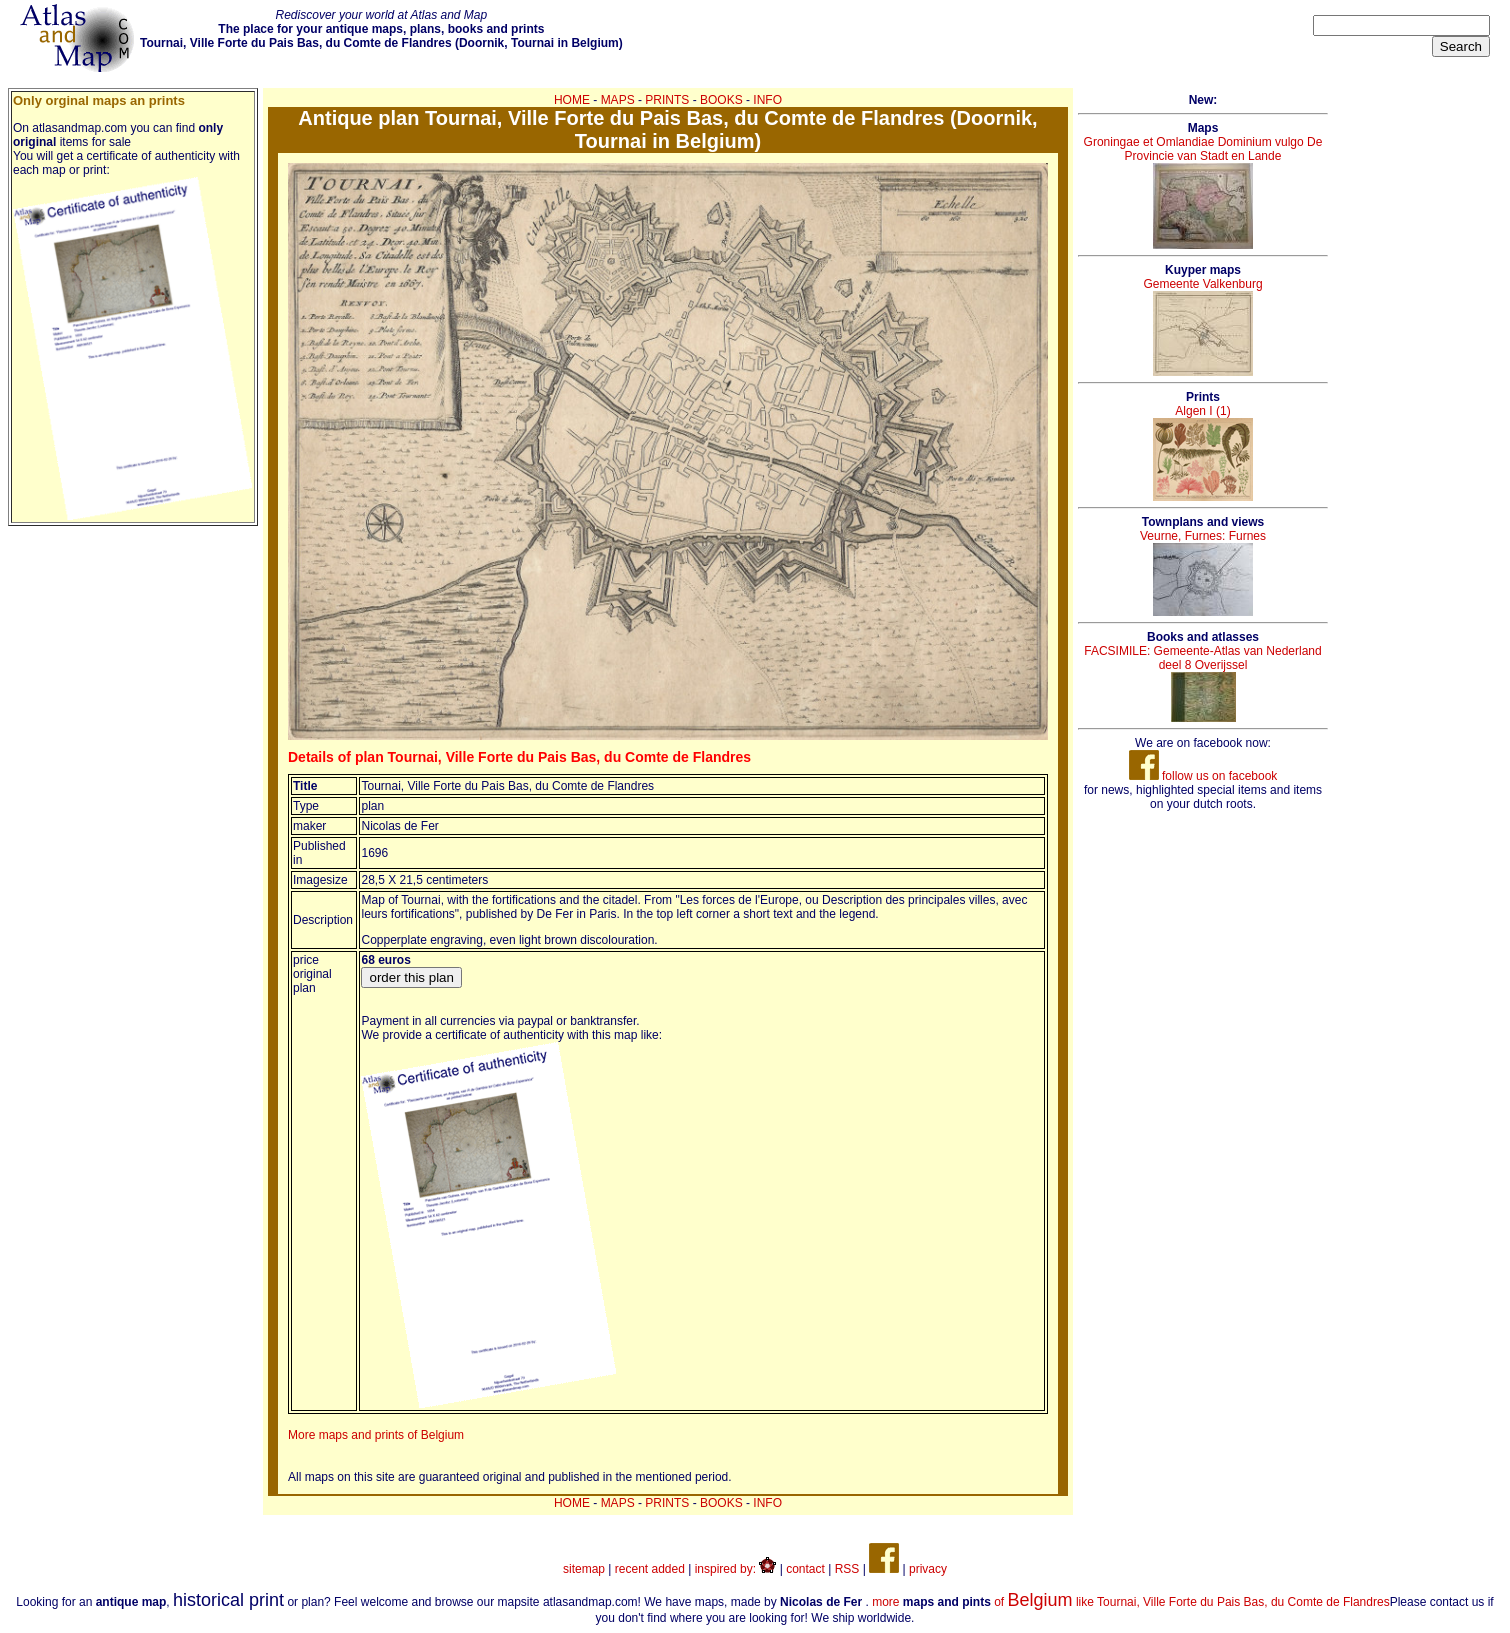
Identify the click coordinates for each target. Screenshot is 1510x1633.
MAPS (618, 100)
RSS (847, 1569)
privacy (928, 1569)
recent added (650, 1569)
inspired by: (736, 1569)
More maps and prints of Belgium (376, 1435)
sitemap (584, 1569)
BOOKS (721, 100)
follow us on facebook (1203, 776)
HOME (572, 100)
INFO (767, 100)
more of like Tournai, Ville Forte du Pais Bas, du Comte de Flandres (1130, 1602)
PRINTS (667, 100)
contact (805, 1569)
